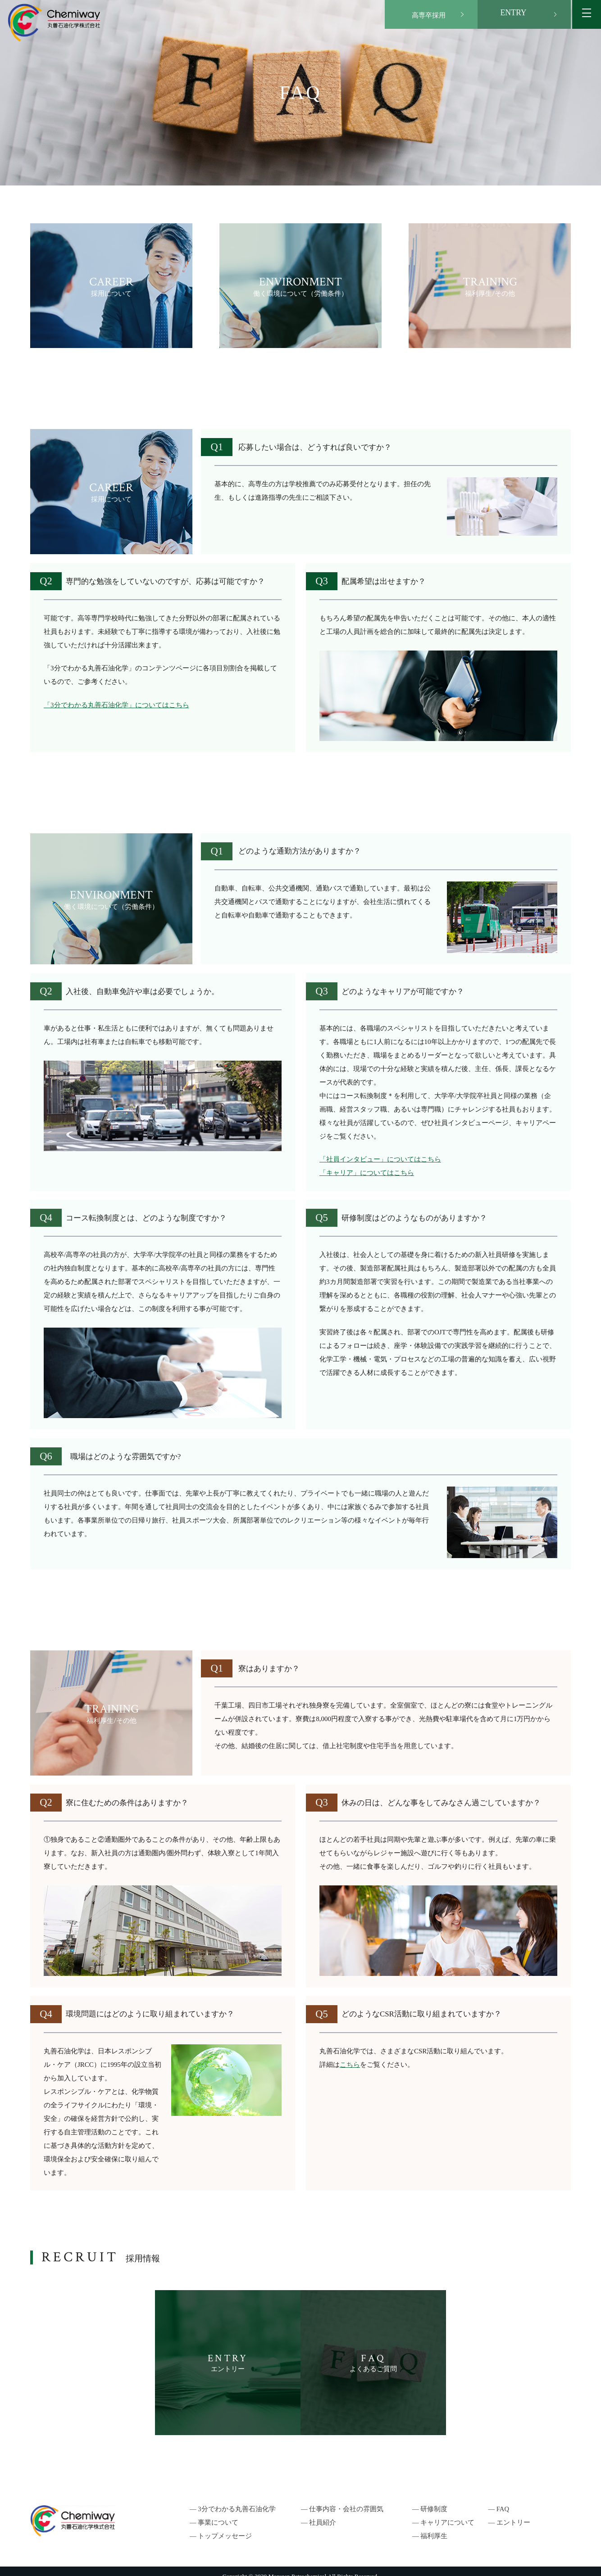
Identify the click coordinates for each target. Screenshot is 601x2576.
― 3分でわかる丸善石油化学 (233, 2499)
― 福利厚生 (429, 2526)
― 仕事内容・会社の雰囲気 (342, 2499)
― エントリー (513, 2512)
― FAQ (503, 2499)
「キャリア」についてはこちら (366, 1172)
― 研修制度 (429, 2499)
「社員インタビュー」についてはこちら (380, 1159)
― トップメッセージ (221, 2526)
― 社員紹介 (318, 2512)
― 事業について (214, 2512)
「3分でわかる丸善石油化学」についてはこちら (116, 705)
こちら (350, 2064)
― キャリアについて (443, 2512)
